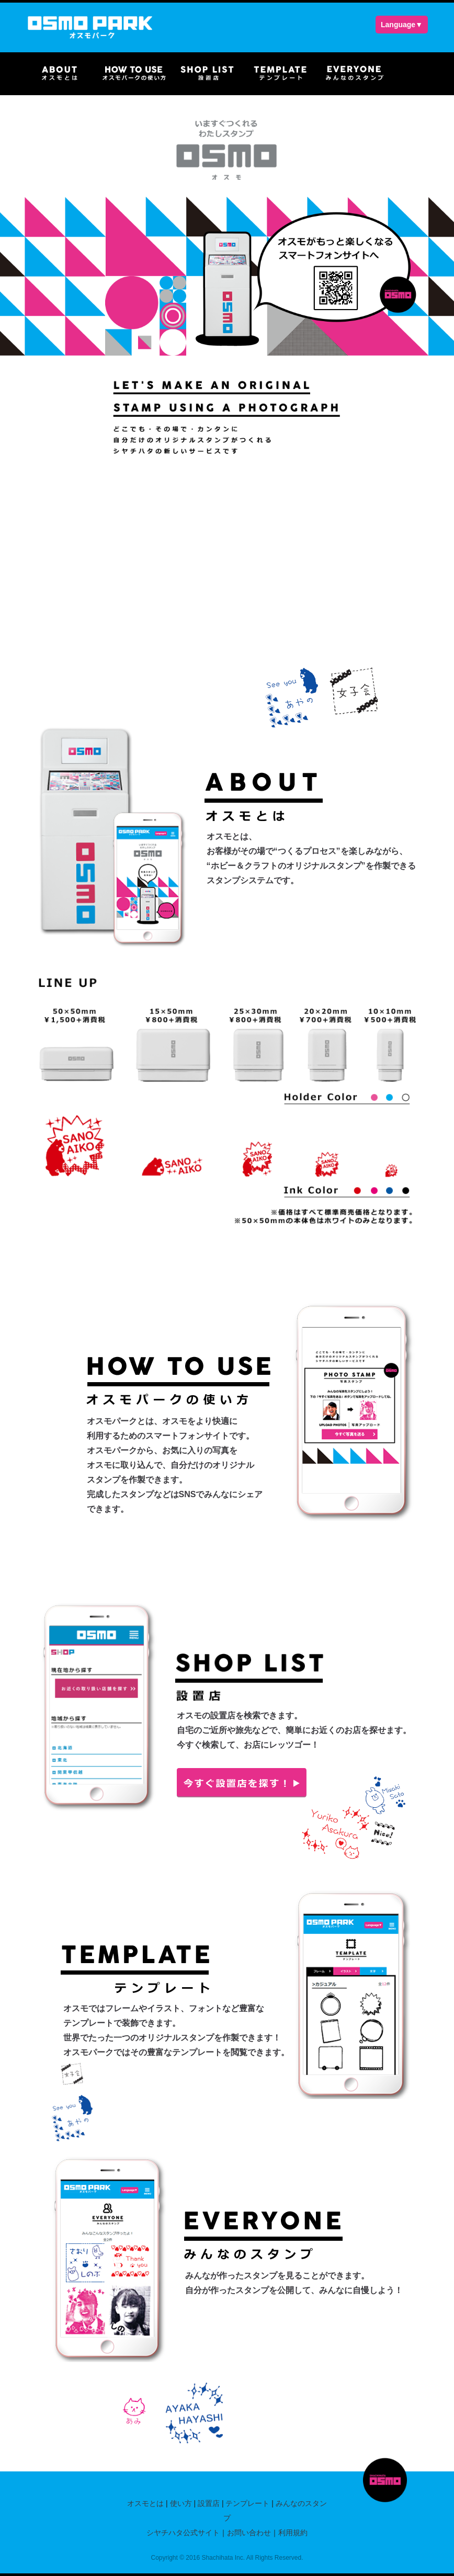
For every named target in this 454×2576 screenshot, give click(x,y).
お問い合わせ (249, 2532)
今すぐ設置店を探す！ (242, 1782)
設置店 (209, 2503)
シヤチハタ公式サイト (183, 2532)
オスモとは (145, 2503)
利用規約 (293, 2532)
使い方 (181, 2503)
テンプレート (247, 2503)
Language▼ (402, 24)
